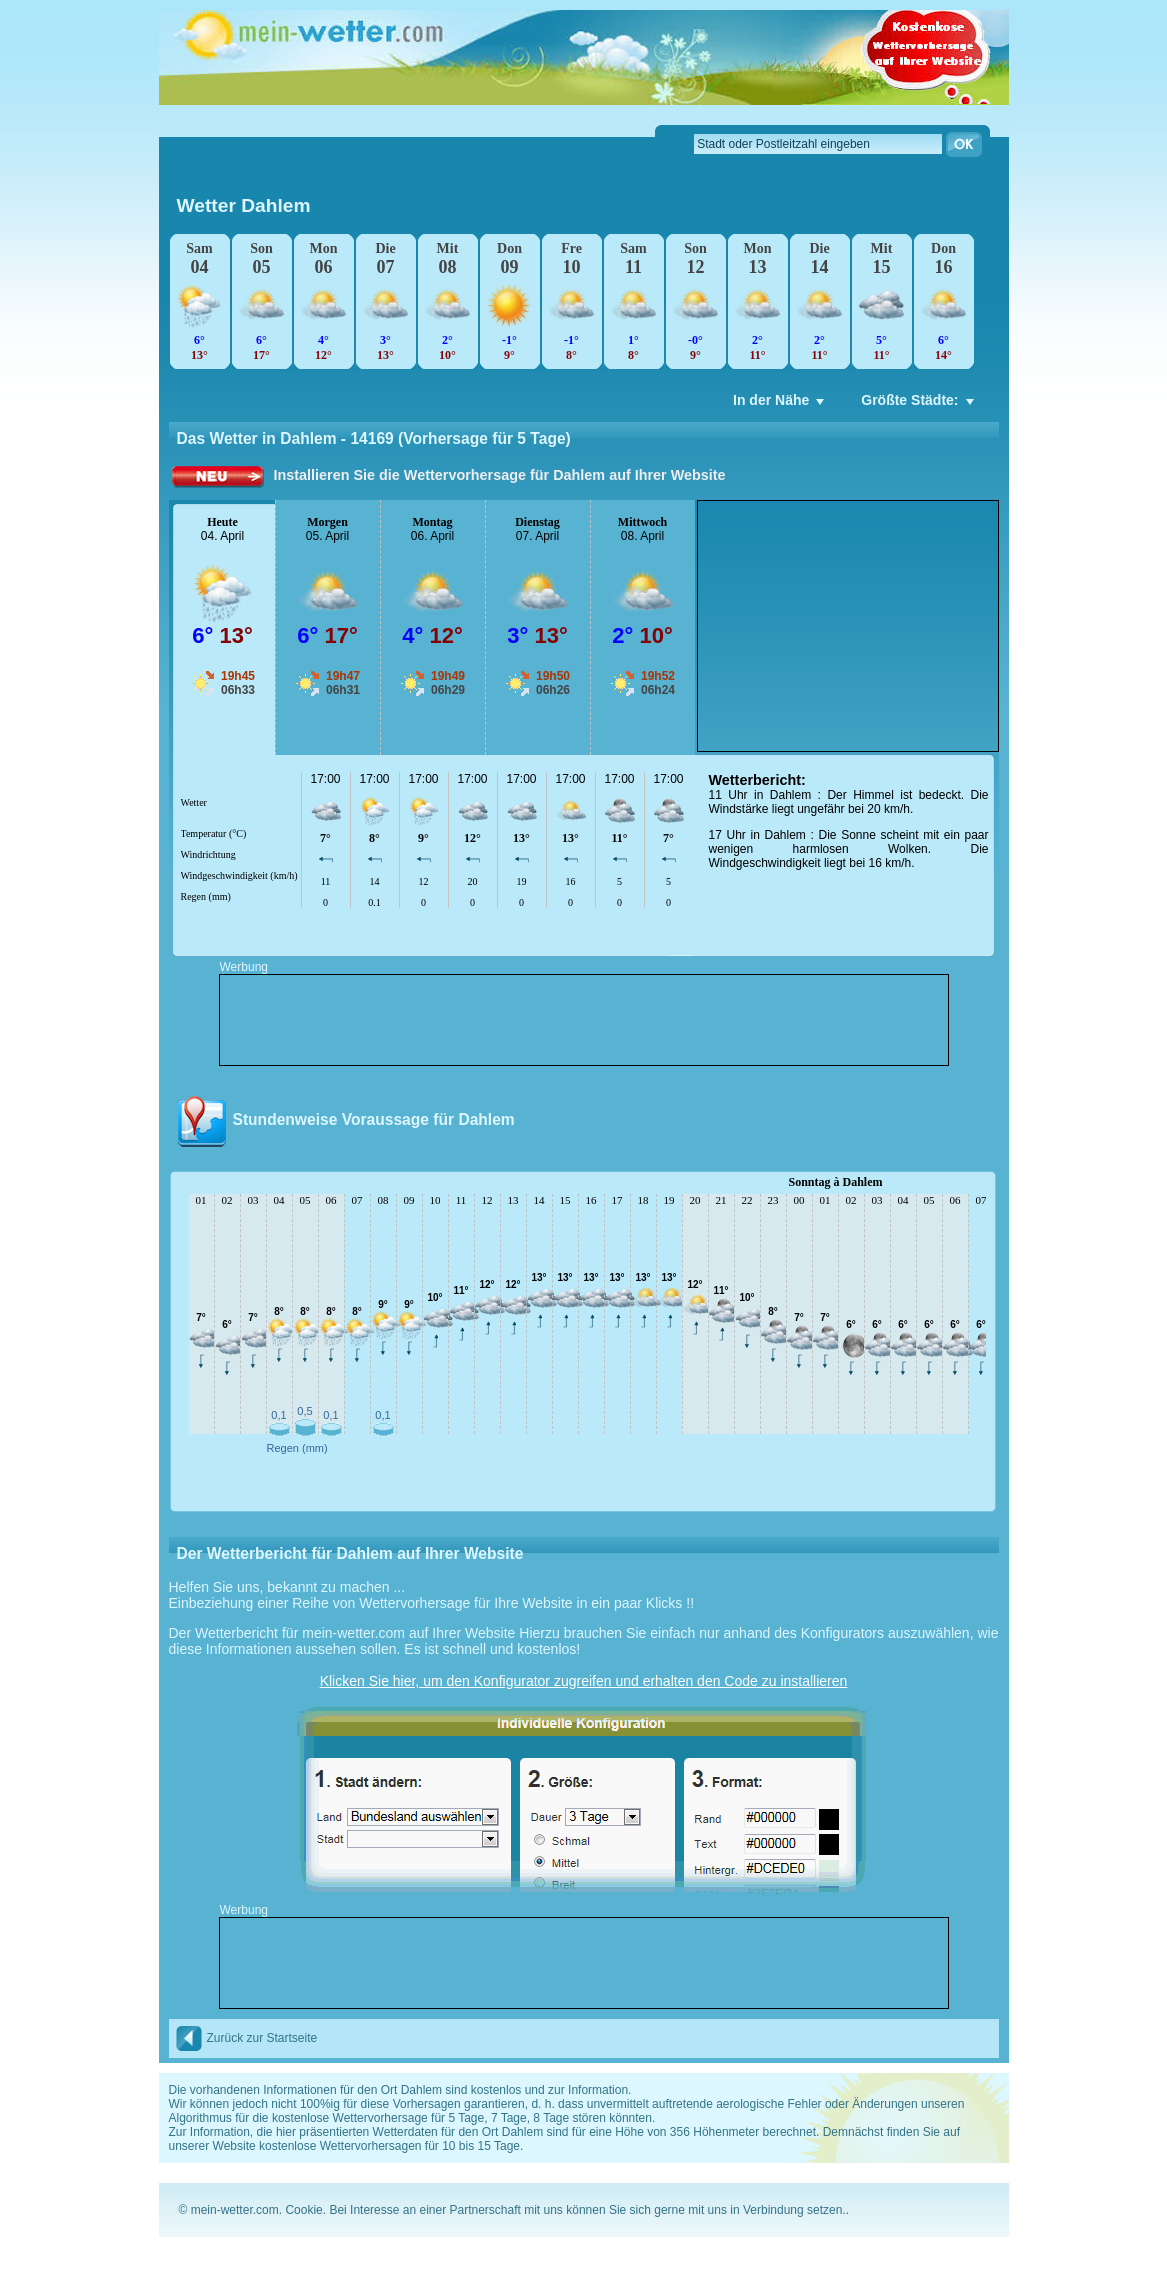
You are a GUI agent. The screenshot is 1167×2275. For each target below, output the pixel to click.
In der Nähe (780, 405)
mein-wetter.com (235, 2210)
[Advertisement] (848, 626)
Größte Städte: (919, 405)
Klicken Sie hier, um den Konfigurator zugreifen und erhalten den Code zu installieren (584, 1681)
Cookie (303, 2210)
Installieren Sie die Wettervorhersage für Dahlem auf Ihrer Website (500, 475)
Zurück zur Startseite (247, 2038)
